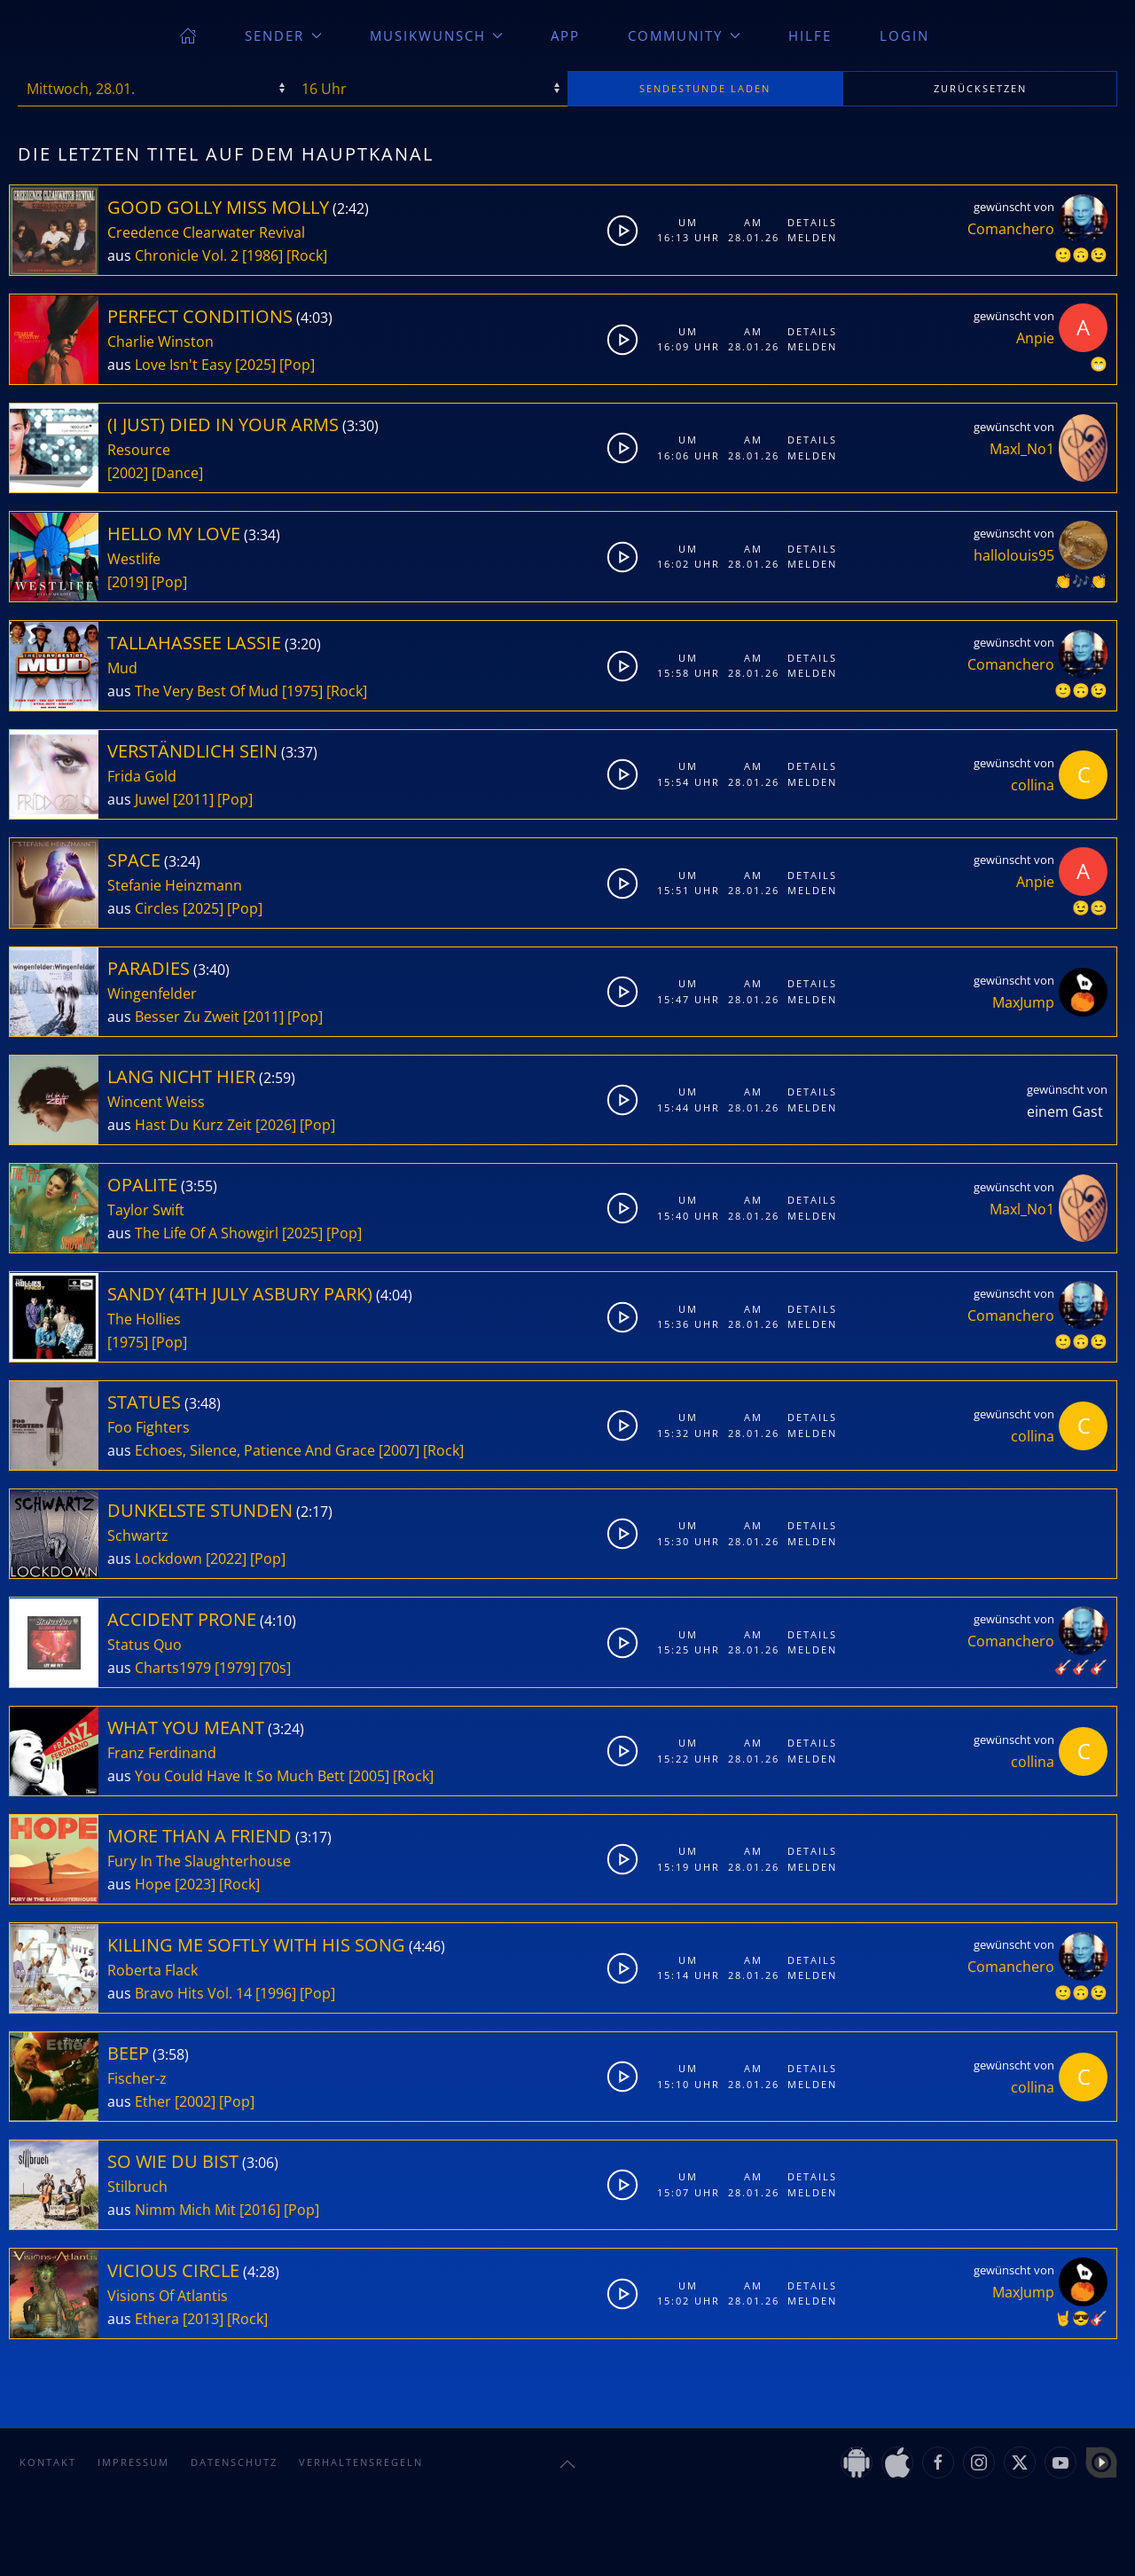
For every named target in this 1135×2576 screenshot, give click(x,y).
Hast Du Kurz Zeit (193, 1125)
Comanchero (1010, 229)
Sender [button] (283, 35)
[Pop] (297, 364)
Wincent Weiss (156, 1101)
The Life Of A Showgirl (206, 1233)
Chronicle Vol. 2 (187, 255)
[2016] (259, 2209)
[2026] (275, 1125)
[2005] (368, 1776)
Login (904, 35)
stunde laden (705, 88)
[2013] (203, 2319)
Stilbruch (137, 2186)
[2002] (127, 473)
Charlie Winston (160, 341)
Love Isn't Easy (183, 364)
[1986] (262, 255)
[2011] (193, 799)
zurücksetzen (980, 88)
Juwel (152, 799)
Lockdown (168, 1558)
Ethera (157, 2319)
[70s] (275, 1667)
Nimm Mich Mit (185, 2209)
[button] (567, 2464)
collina (1032, 785)
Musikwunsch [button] (437, 35)
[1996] (275, 1993)
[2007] (399, 1450)
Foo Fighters (148, 1427)
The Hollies (144, 1319)
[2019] (127, 582)
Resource (138, 449)
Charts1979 (173, 1667)
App (565, 35)
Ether (153, 2101)
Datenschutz (234, 2462)
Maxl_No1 (1022, 449)
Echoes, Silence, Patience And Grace (255, 1450)
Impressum (133, 2462)
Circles (157, 908)
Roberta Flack (152, 1970)
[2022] (226, 1558)
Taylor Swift (145, 1210)
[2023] (195, 1884)
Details (812, 222)
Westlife (133, 559)
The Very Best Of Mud (206, 691)
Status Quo (144, 1644)
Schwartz (137, 1535)
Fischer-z (137, 2078)
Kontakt (48, 2462)
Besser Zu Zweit (187, 1016)
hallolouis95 (1014, 555)
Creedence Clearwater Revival (206, 232)
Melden (812, 237)
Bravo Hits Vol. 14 (193, 1993)
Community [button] (684, 35)
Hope (153, 1884)
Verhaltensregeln (361, 2462)
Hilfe (810, 35)
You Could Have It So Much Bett (240, 1776)
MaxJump (1023, 1002)
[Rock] (306, 255)
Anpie (1035, 338)
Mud (122, 668)
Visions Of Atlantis (167, 2295)
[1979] (235, 1667)
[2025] (255, 364)
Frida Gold (141, 776)
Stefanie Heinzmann (174, 885)
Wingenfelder (152, 993)
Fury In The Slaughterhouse (199, 1861)
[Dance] (177, 473)
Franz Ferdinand (161, 1753)
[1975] (302, 691)
